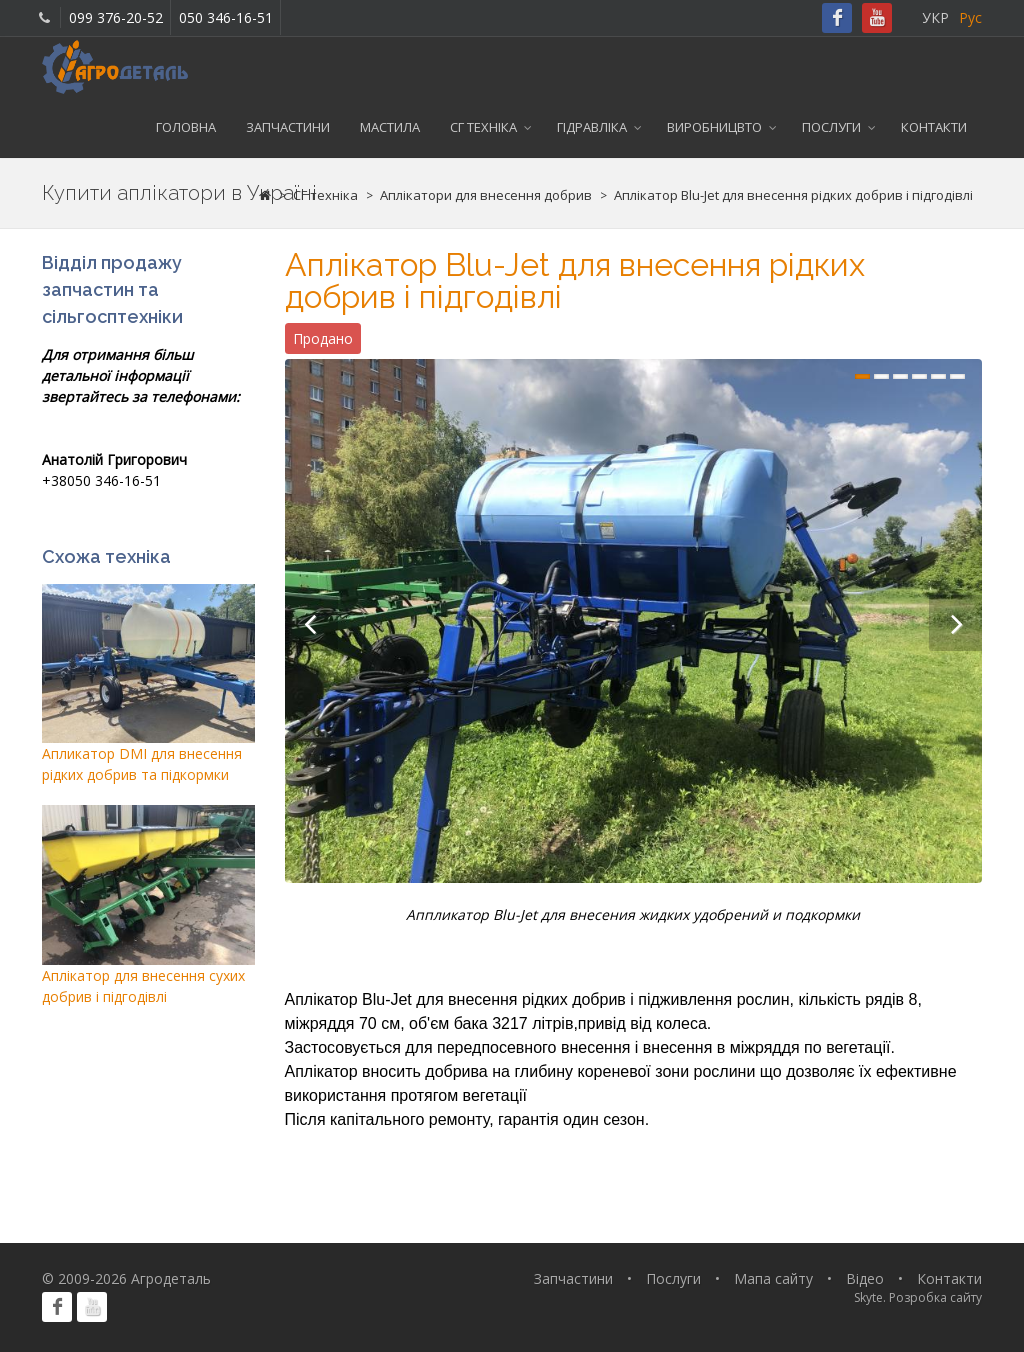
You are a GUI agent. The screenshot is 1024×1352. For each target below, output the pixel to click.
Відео (865, 1278)
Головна (186, 127)
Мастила (390, 127)
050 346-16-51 (226, 17)
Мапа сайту (773, 1278)
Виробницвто (714, 127)
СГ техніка (483, 127)
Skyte (868, 1297)
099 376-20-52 (116, 17)
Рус (970, 17)
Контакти (934, 127)
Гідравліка (592, 127)
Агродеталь (171, 1278)
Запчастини (288, 127)
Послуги (831, 127)
